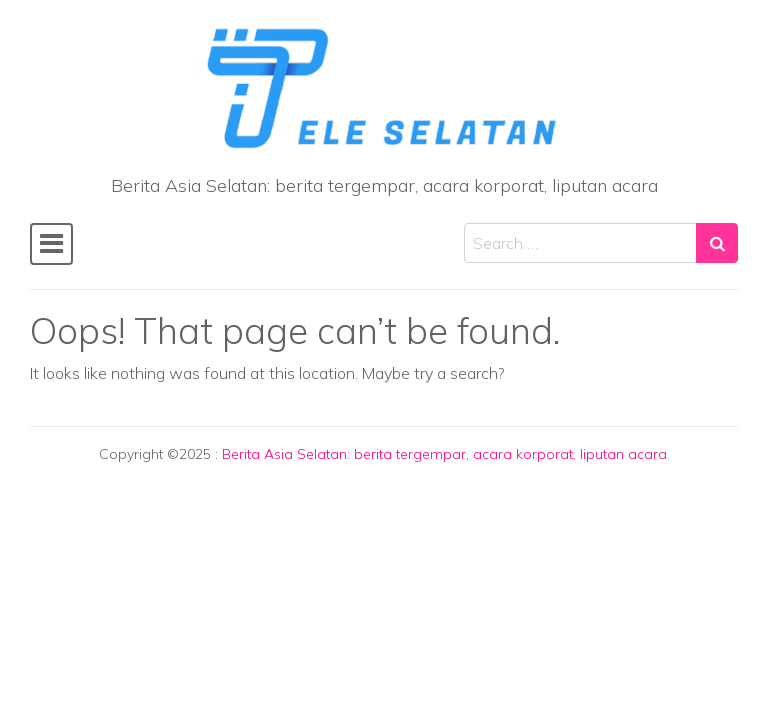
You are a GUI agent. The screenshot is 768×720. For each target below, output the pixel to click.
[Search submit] (717, 243)
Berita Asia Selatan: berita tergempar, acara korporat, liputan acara (444, 454)
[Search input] (580, 243)
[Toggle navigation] (51, 244)
